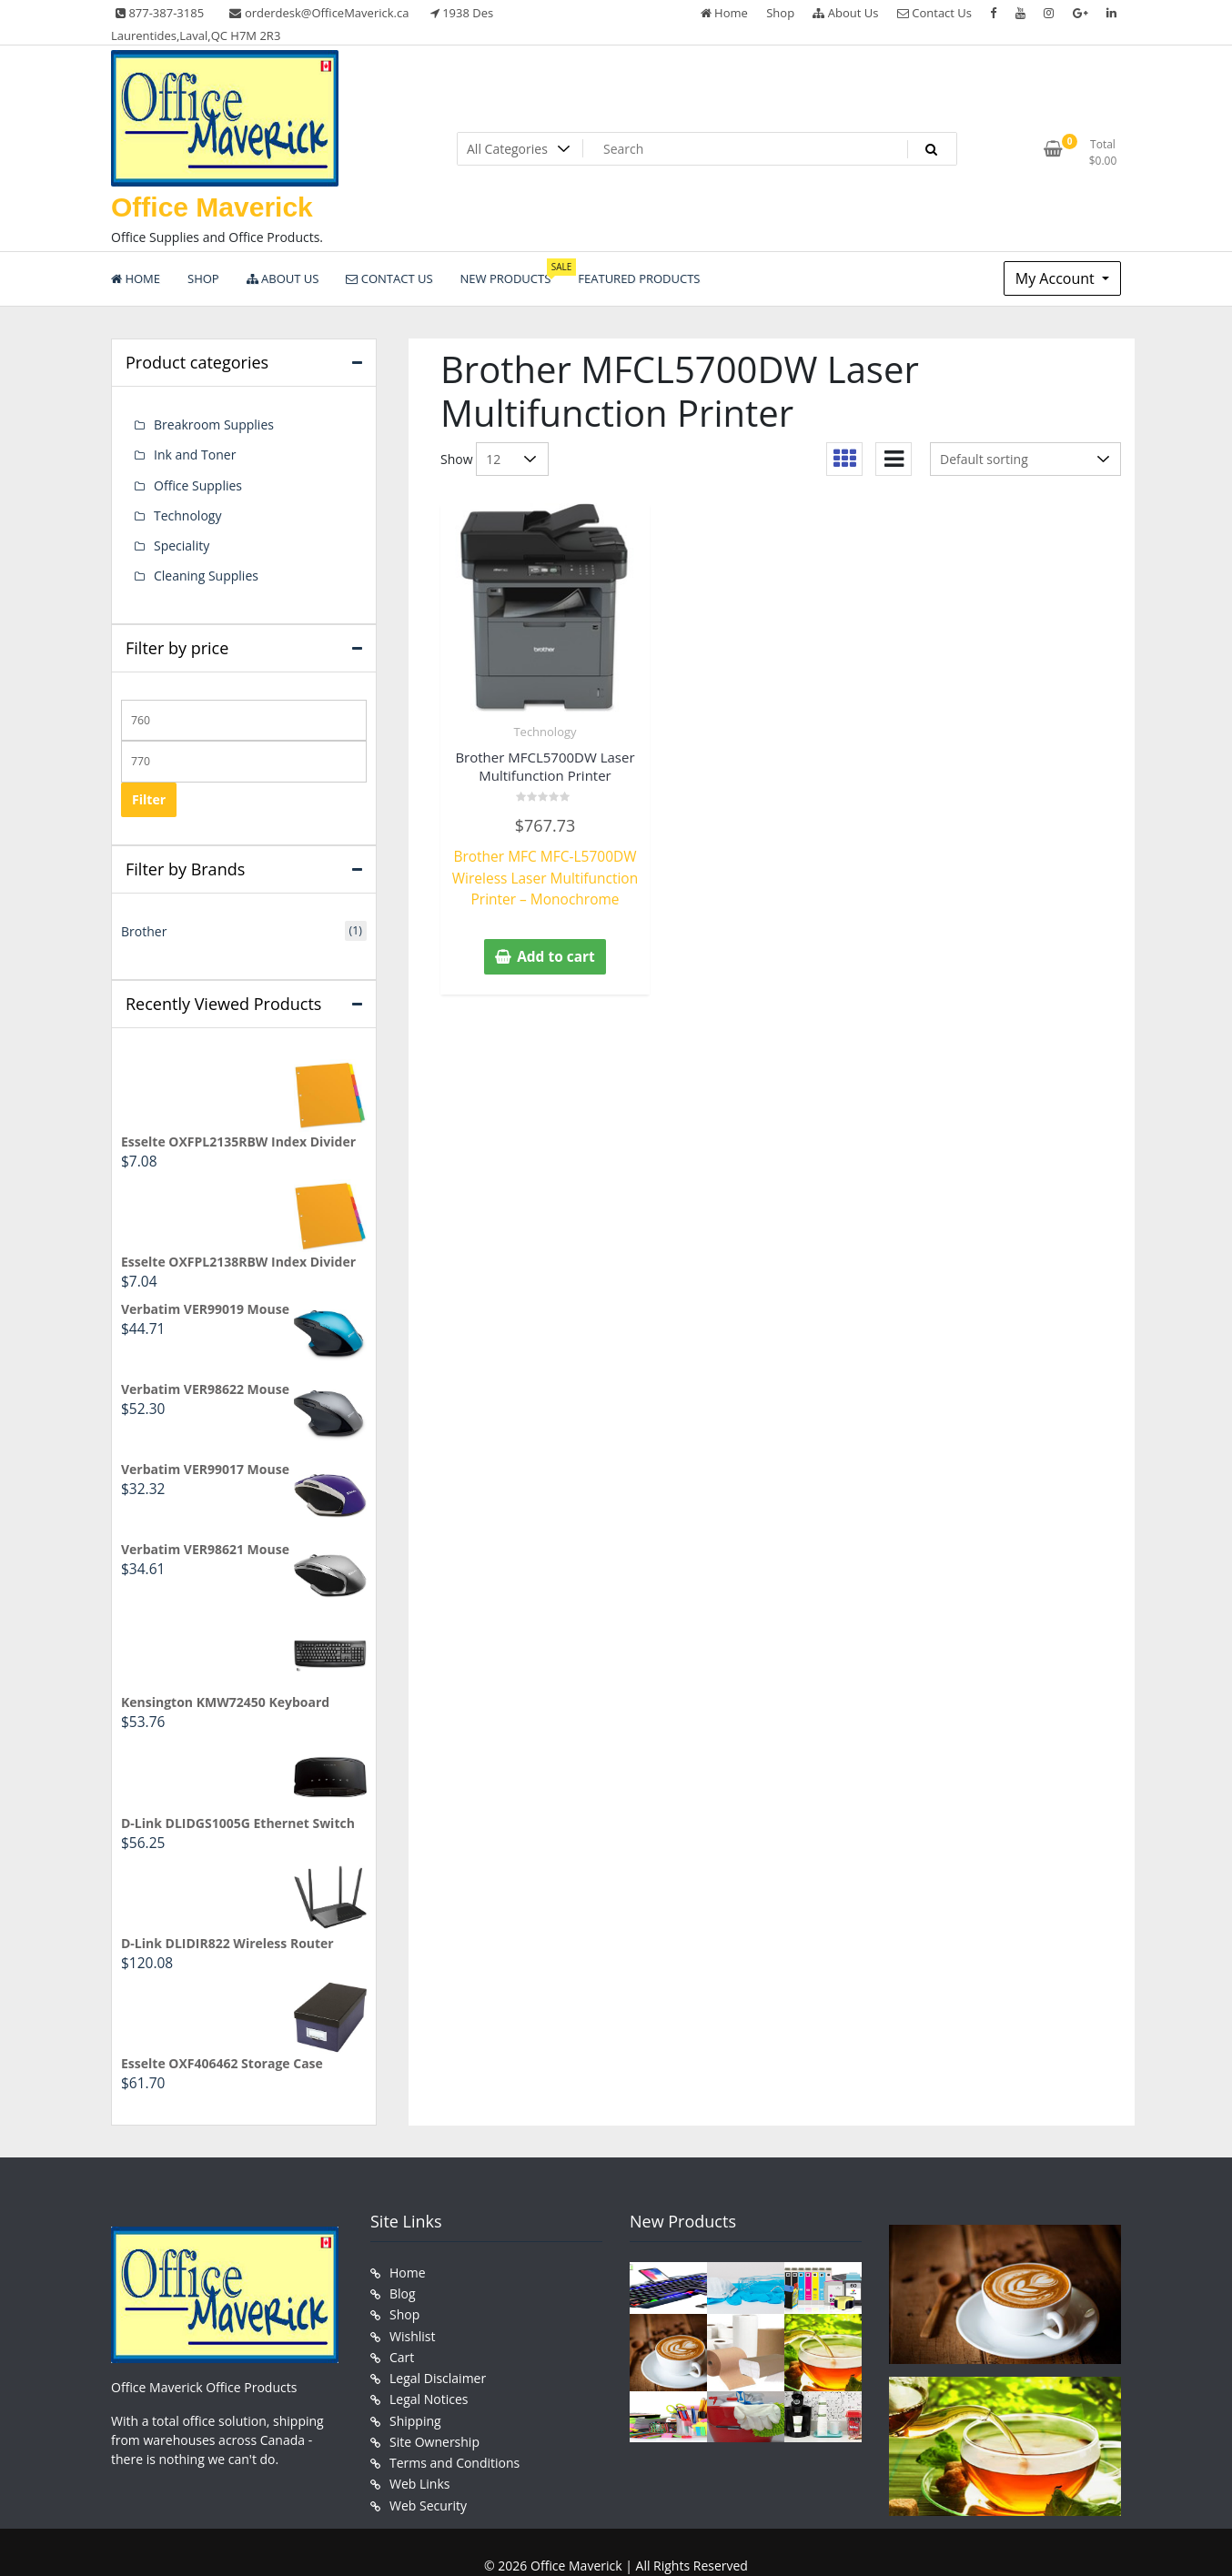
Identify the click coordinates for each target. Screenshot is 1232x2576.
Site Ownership (434, 2398)
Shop (780, 13)
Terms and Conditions (454, 2417)
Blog (402, 2264)
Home (724, 13)
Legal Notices (428, 2360)
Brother (144, 917)
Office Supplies (198, 480)
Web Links (419, 2436)
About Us (845, 13)
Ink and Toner (195, 451)
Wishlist (412, 2302)
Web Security (428, 2455)
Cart (401, 2321)
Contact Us (934, 13)
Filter (149, 786)
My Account (1056, 278)
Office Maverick (212, 207)
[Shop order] (1025, 459)
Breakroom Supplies (214, 423)
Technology (544, 731)
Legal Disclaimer (437, 2340)
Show (456, 459)
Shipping (415, 2379)
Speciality (181, 536)
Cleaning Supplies (206, 564)
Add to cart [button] (555, 947)
